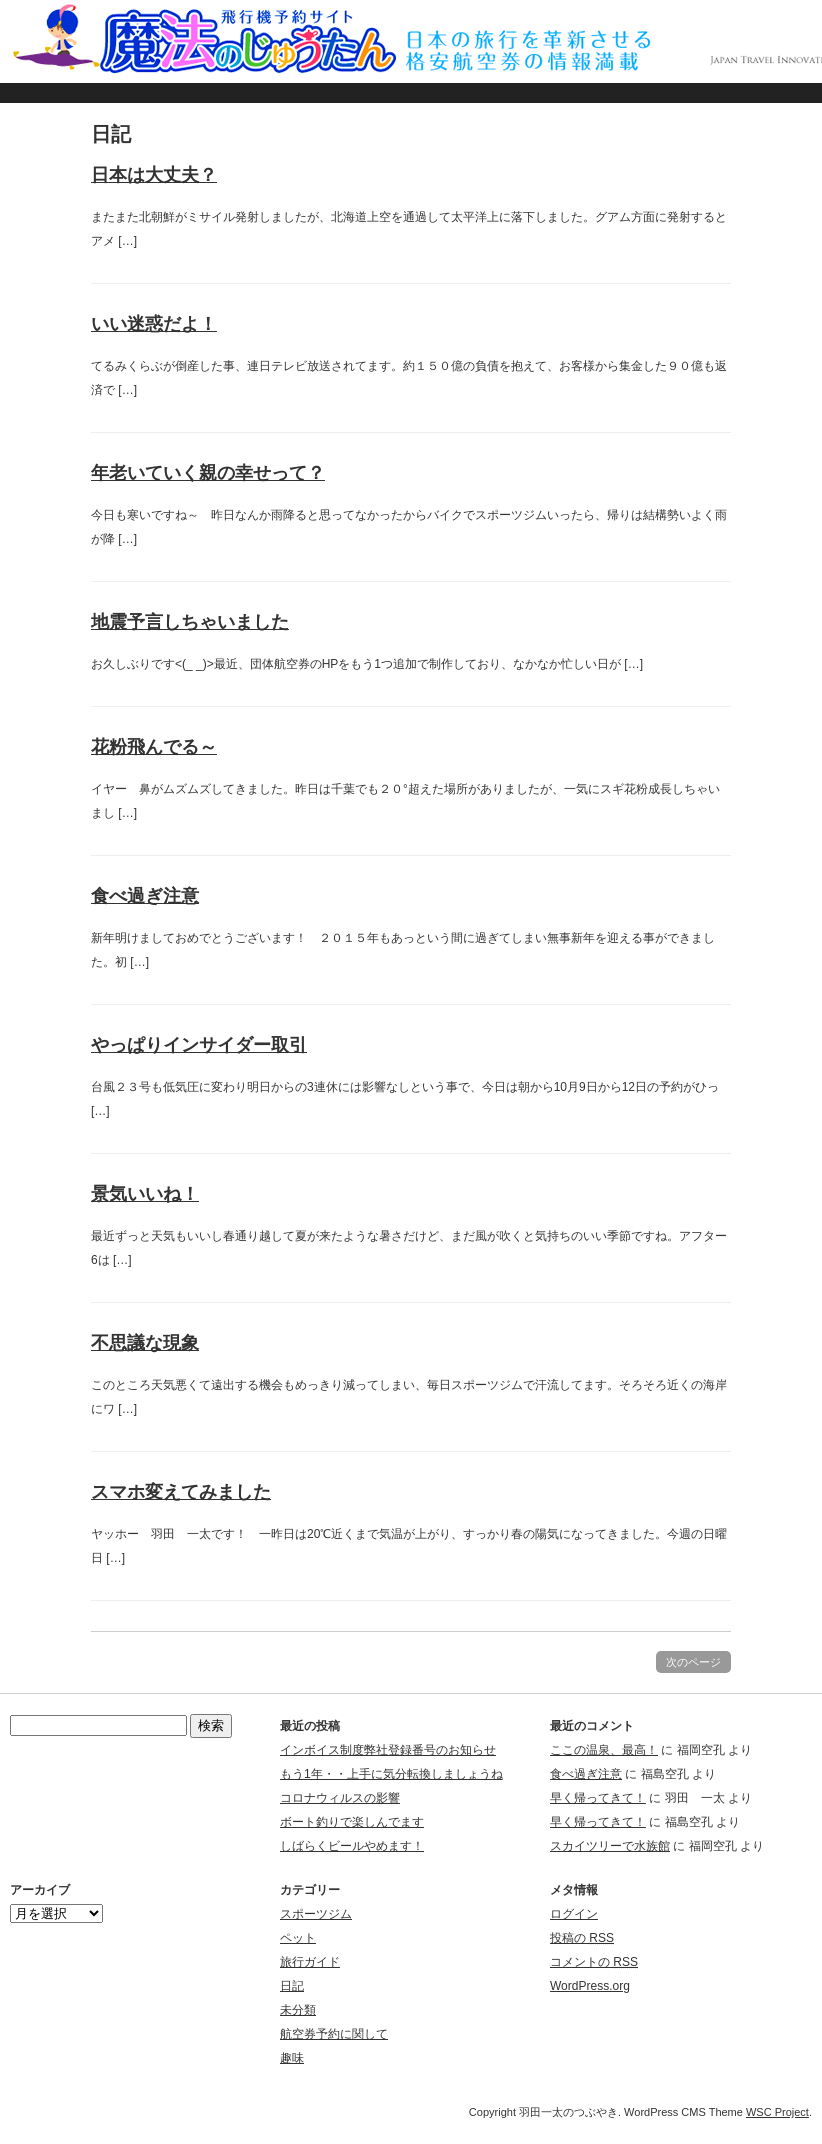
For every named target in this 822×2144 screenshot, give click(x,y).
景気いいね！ (145, 1194)
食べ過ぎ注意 (145, 896)
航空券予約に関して (334, 2034)
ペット (298, 1938)
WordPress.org (590, 1986)
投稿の (582, 1938)
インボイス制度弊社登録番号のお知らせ (388, 1750)
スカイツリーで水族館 (610, 1846)
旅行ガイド (310, 1962)
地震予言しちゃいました (190, 622)
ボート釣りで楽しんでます (352, 1822)
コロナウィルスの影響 (340, 1798)
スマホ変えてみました (181, 1492)
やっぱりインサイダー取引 (199, 1045)
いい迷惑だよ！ (154, 324)
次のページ (693, 1662)
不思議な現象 (145, 1343)
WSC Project (777, 2112)
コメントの (594, 1962)
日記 (292, 1986)
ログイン (574, 1914)
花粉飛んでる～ (154, 747)
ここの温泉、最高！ (604, 1750)
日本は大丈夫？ (154, 175)
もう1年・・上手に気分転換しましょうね (391, 1774)
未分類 (298, 2010)
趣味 (292, 2058)
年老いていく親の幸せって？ (208, 473)
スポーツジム (316, 1914)
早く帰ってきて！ (598, 1798)
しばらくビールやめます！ (352, 1846)
